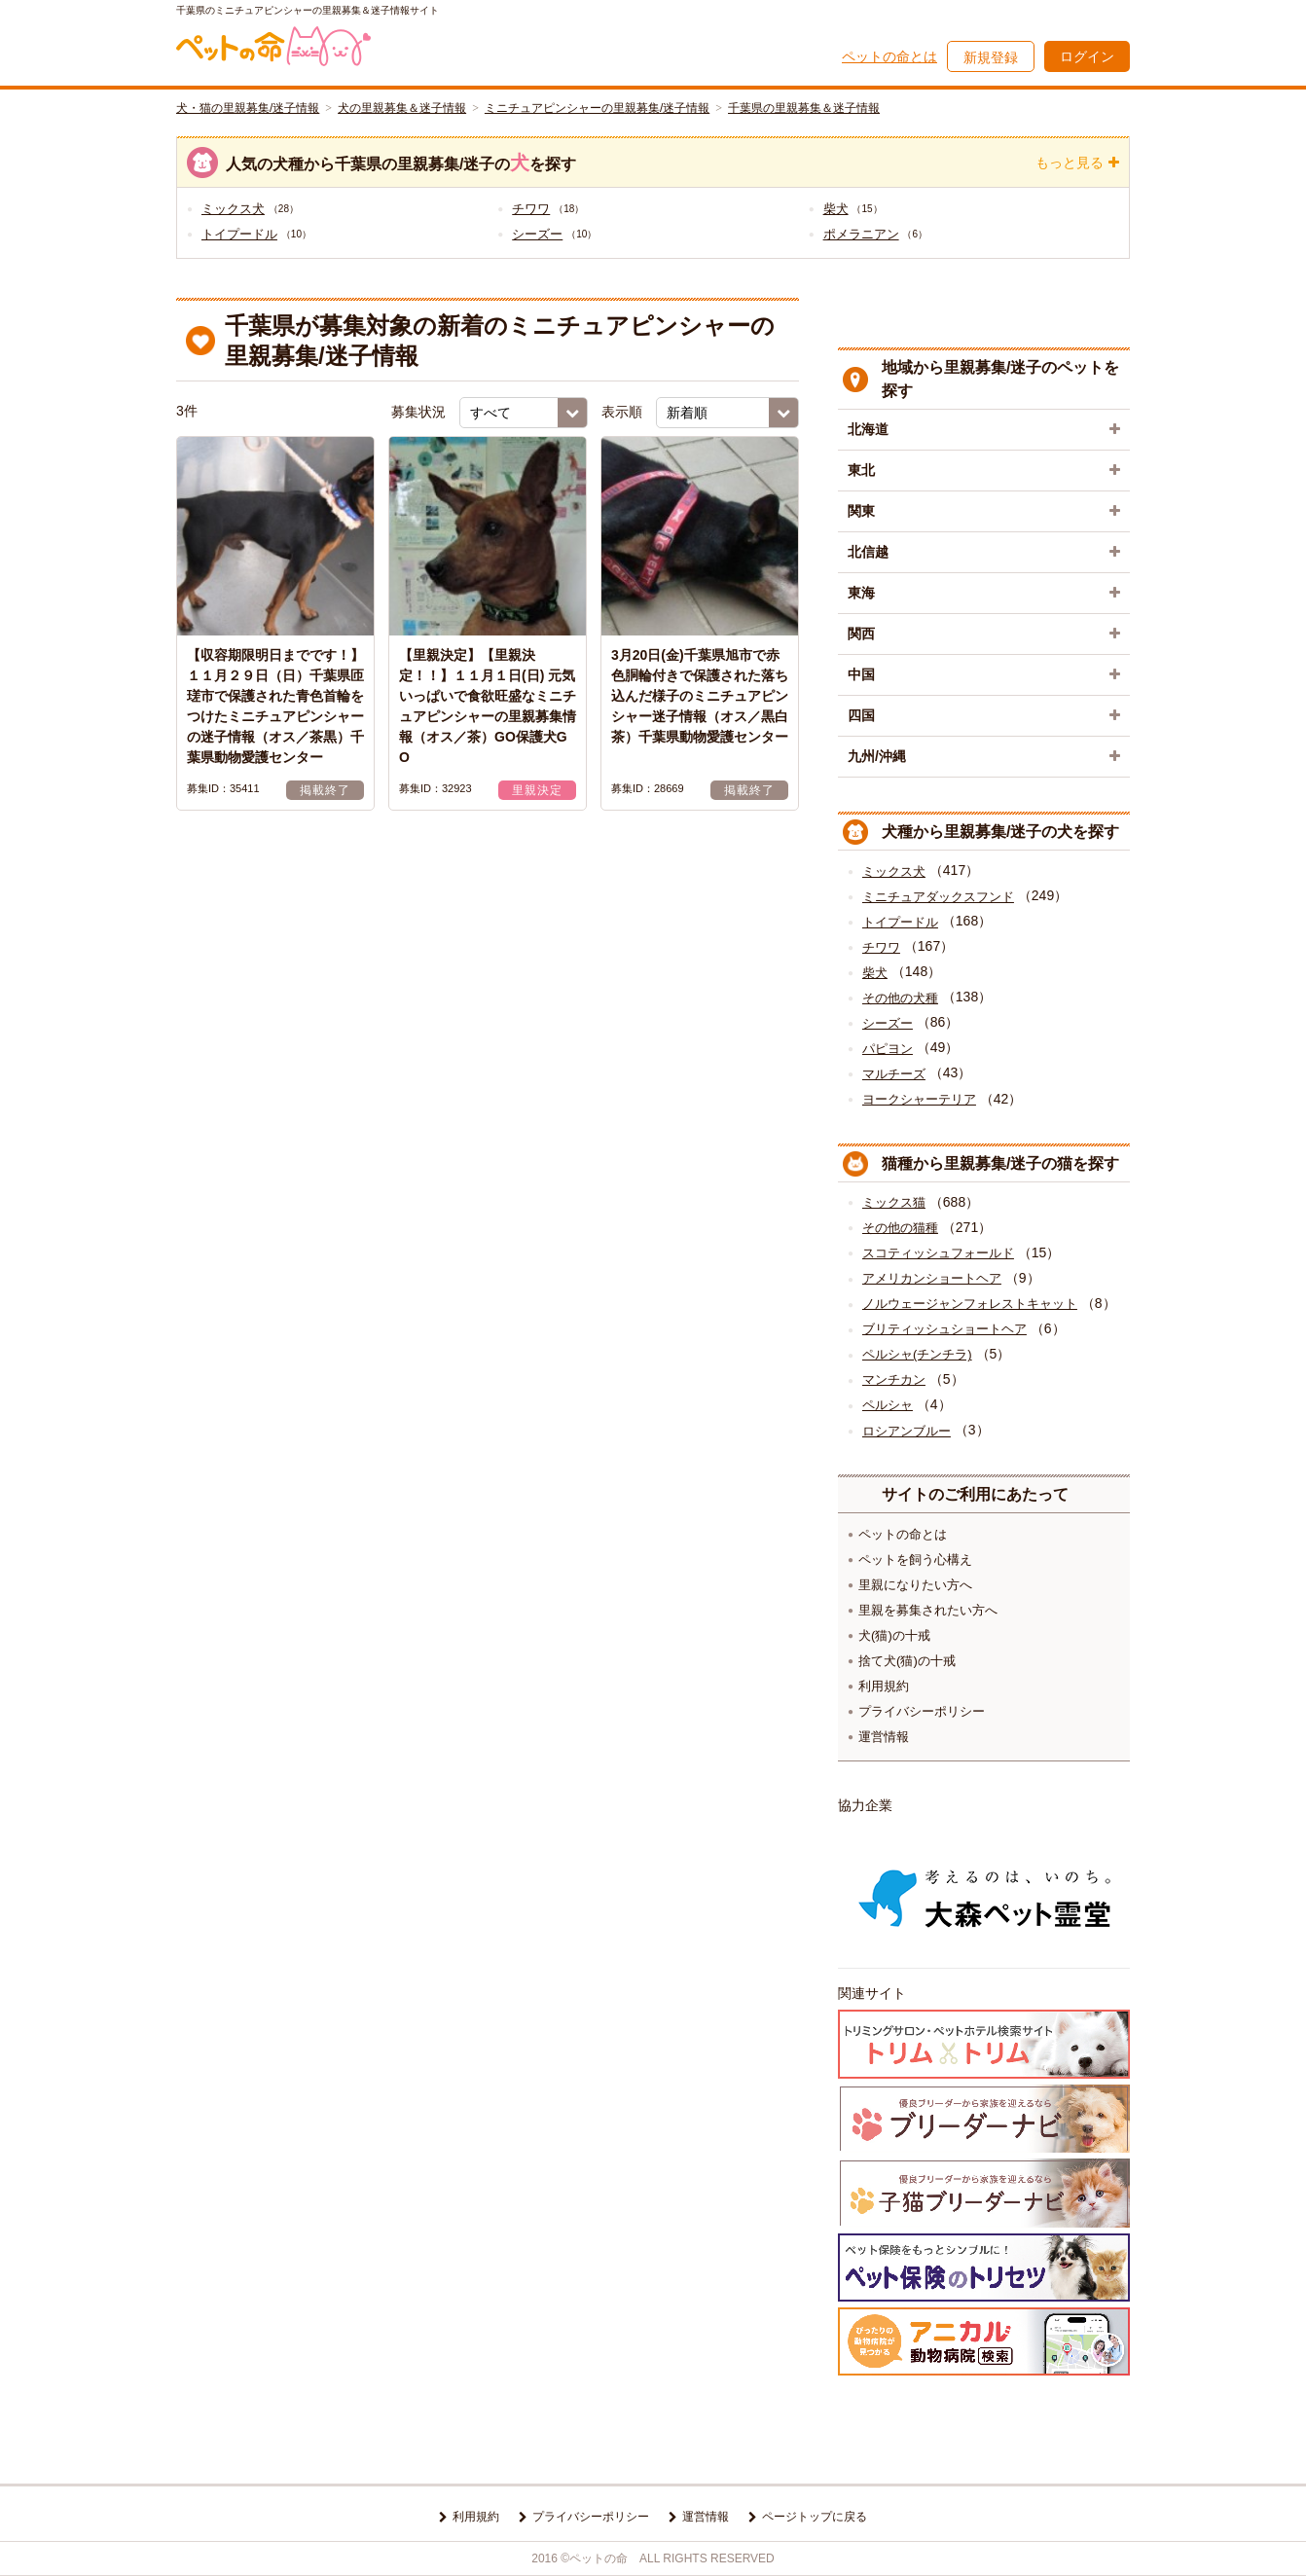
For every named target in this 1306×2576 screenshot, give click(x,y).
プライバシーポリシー (921, 1711)
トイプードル (239, 234)
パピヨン (887, 1048)
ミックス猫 (893, 1202)
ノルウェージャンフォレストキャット (969, 1303)
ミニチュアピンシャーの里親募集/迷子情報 (597, 108)
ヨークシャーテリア (919, 1099)
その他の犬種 (900, 998)
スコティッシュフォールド (938, 1253)
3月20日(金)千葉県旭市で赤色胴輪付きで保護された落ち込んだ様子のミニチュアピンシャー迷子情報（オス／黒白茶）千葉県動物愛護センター (699, 695)
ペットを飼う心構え (915, 1559)
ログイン (1087, 56)
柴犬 (836, 208)
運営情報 (883, 1736)
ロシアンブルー (906, 1431)
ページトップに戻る (814, 2516)
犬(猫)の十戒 (894, 1635)
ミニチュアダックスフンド (938, 896)
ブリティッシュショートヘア (944, 1329)
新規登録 (990, 57)
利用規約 (883, 1686)
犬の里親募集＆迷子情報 (402, 108)
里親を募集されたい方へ (928, 1610)
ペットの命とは (889, 56)
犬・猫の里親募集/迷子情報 (247, 108)
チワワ (531, 208)
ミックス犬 (233, 208)
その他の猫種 (900, 1227)
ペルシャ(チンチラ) (917, 1354)
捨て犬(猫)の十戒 (907, 1660)
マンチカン (893, 1379)
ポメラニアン (861, 234)
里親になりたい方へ (915, 1585)
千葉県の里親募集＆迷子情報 (804, 108)
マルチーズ (893, 1074)
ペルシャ (887, 1404)
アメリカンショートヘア (931, 1278)
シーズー (537, 234)
